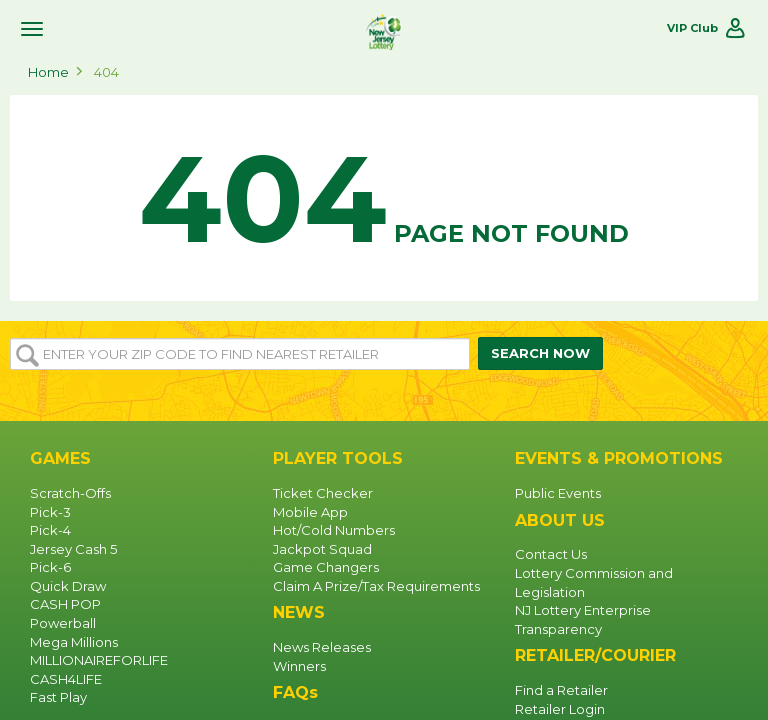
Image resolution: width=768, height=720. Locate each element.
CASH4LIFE (66, 679)
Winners (299, 666)
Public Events (558, 493)
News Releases (322, 647)
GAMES (60, 458)
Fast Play (58, 697)
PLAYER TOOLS (338, 458)
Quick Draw (68, 586)
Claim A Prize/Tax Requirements (376, 586)
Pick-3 (50, 512)
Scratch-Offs (70, 493)
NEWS (299, 612)
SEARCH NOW (540, 353)
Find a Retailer (561, 690)
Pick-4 (50, 530)
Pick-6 (50, 567)
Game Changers (326, 567)
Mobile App (310, 512)
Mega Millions (74, 642)
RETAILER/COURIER (595, 655)
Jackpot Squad (322, 549)
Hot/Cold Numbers (334, 530)
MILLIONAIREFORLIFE (99, 660)
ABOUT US (560, 520)
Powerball (63, 623)
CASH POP (65, 604)
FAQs (295, 692)
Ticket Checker (323, 493)
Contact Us (551, 554)
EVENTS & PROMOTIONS (619, 458)
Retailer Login (560, 709)
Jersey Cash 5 (73, 549)
